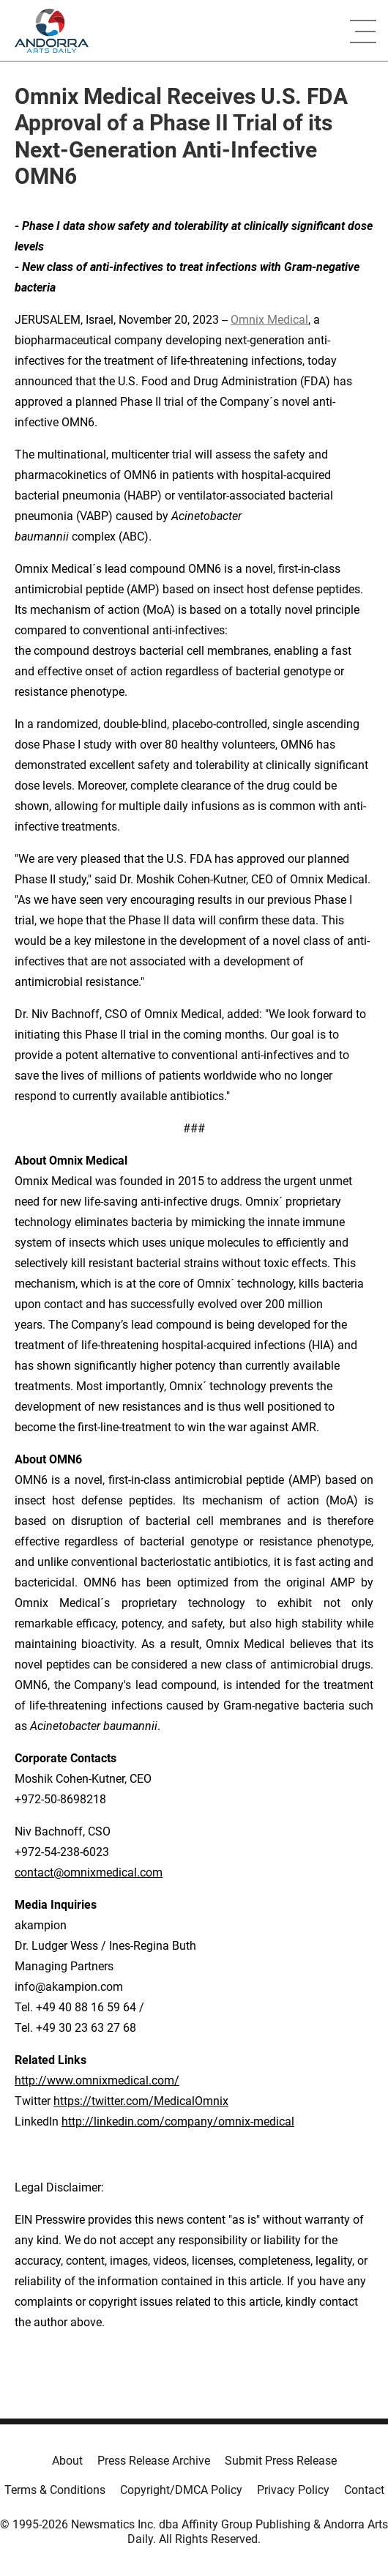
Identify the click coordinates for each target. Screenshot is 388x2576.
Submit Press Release (281, 2461)
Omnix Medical (269, 320)
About (67, 2461)
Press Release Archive (153, 2461)
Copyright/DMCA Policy (181, 2490)
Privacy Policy (293, 2490)
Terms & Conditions (54, 2490)
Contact (364, 2490)
